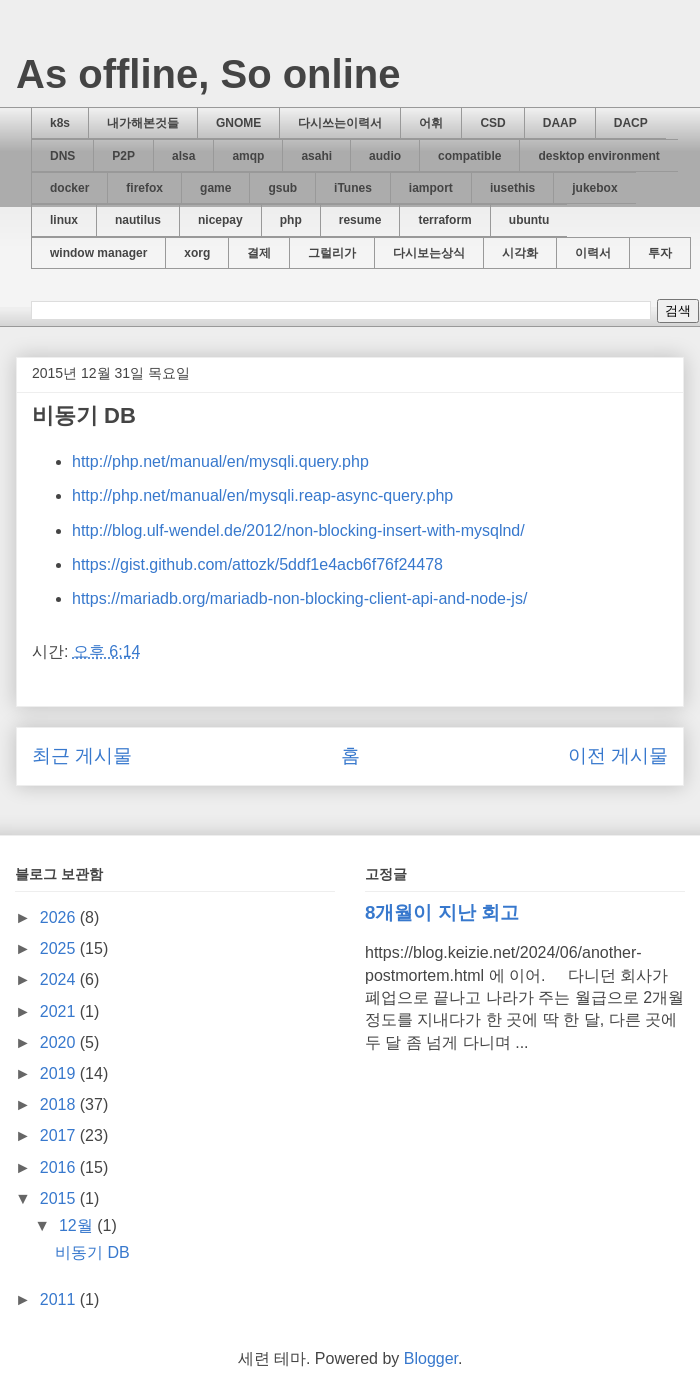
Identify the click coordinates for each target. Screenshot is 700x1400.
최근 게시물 (82, 755)
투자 (660, 253)
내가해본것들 (143, 123)
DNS (62, 156)
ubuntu (529, 220)
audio (385, 156)
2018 (60, 1104)
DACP (631, 123)
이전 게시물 (618, 755)
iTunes (353, 188)
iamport (431, 188)
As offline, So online (208, 74)
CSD (492, 123)
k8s (60, 123)
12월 (78, 1225)
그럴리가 (332, 253)
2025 (60, 948)
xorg (197, 253)
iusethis (512, 188)
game (215, 188)
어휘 (431, 123)
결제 (259, 253)
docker (69, 188)
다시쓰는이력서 (340, 123)
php (291, 220)
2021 (60, 1011)
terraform (444, 220)
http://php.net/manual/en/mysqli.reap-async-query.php (262, 495)
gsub (282, 188)
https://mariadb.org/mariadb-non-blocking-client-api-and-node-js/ (299, 598)
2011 (60, 1299)
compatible (469, 156)
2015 (60, 1198)
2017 (60, 1135)
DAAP (560, 123)
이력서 (593, 253)
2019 (60, 1073)
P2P (123, 156)
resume (360, 220)
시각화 (520, 253)
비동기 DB (92, 1252)
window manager (98, 253)
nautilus (138, 220)
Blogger (431, 1358)
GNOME (238, 123)
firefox (144, 188)
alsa (183, 156)
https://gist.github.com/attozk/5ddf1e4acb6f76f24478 (257, 564)
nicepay (220, 220)
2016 (60, 1167)
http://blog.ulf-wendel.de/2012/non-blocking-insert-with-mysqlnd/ (298, 530)
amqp (248, 156)
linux (64, 220)
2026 (60, 917)
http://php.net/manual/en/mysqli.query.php (220, 461)
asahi (316, 156)
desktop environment (598, 156)
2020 (60, 1042)
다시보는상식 (429, 253)
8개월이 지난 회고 (442, 912)
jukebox (594, 188)
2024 (60, 979)
